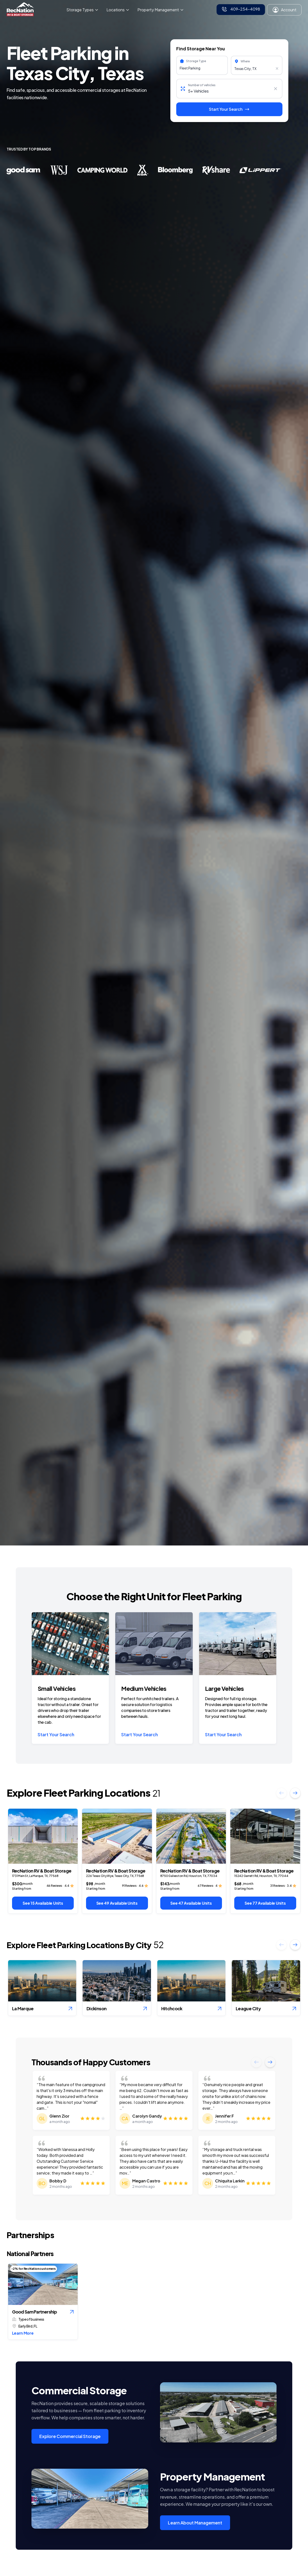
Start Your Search (56, 1734)
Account (284, 9)
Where (245, 61)
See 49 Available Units (117, 1903)
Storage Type (196, 61)
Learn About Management (195, 2522)
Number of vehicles (202, 85)
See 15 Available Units (43, 1903)
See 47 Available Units (191, 1903)
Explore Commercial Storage (70, 2436)
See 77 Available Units (265, 1903)
